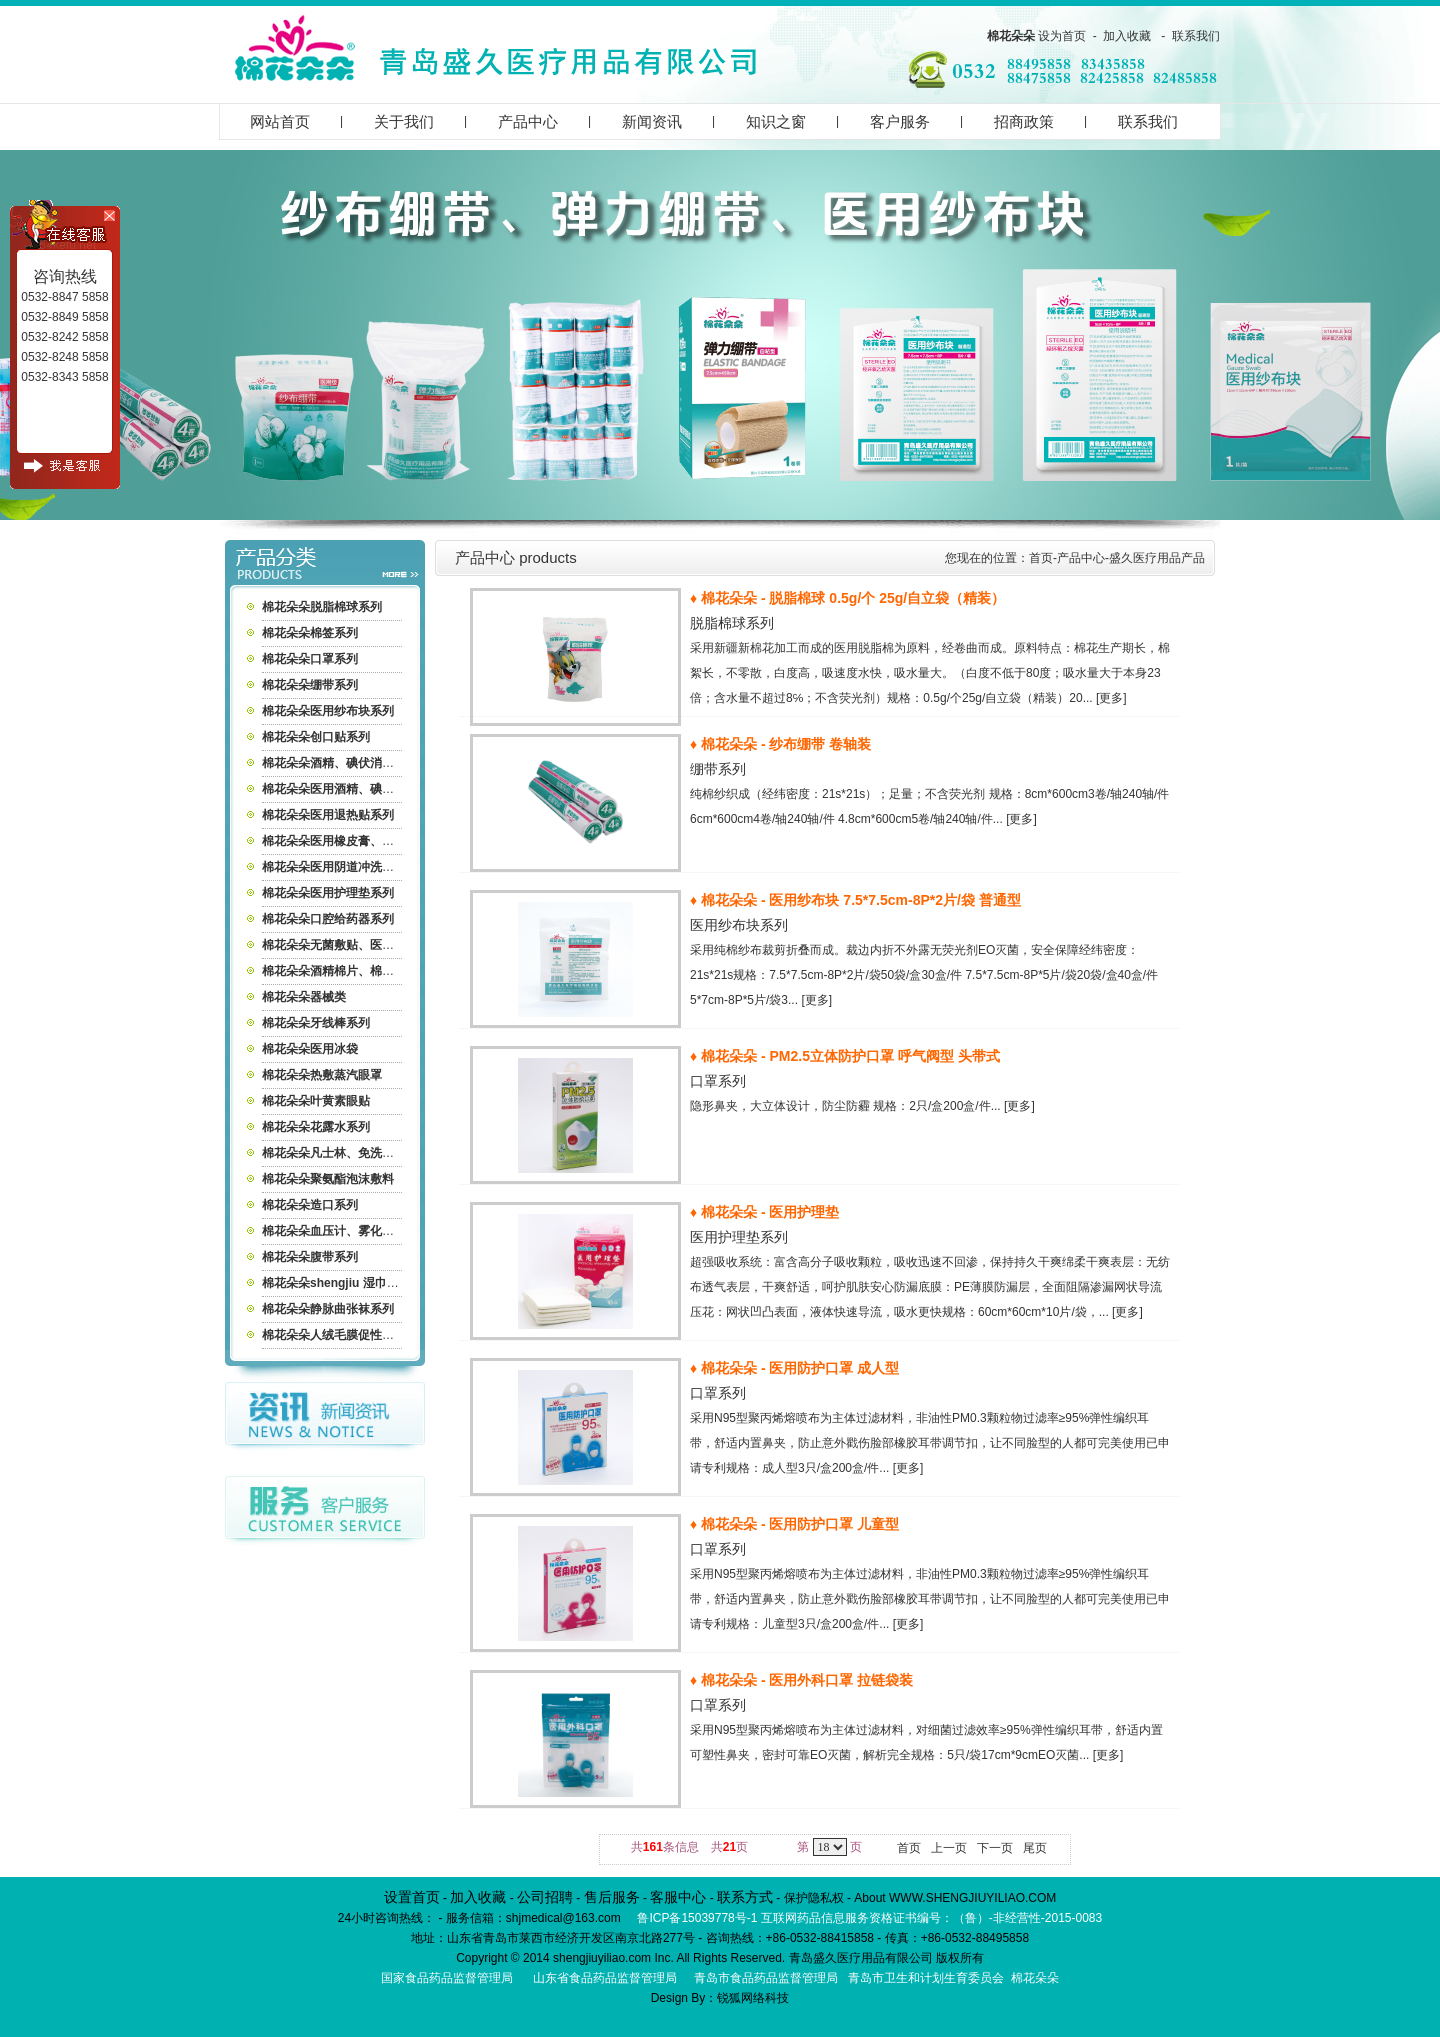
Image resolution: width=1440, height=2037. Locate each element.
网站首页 (280, 121)
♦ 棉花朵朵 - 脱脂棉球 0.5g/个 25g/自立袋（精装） (847, 598)
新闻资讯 (652, 121)
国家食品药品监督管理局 (447, 1978)
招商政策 (1024, 121)
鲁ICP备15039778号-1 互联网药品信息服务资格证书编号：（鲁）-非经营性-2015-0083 (869, 1918)
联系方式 (745, 1897)
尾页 (1035, 1848)
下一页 (995, 1848)
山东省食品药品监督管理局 (605, 1978)
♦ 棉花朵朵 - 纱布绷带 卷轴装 (780, 744)
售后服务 (612, 1897)
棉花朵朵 (1011, 36)
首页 (1041, 558)
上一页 (949, 1848)
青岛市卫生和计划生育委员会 (926, 1978)
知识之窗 (776, 121)
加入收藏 (1127, 36)
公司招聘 (545, 1897)
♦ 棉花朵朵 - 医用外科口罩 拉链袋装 (801, 1680)
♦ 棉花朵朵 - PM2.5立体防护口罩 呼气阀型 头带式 (845, 1056)
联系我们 (1196, 36)
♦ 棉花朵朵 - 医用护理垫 (764, 1212)
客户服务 (900, 121)
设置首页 (412, 1897)
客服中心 (678, 1897)
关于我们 (404, 121)
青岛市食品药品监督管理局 (766, 1978)
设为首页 (1062, 36)
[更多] (1111, 698)
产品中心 (528, 121)
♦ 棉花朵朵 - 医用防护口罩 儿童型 (794, 1524)
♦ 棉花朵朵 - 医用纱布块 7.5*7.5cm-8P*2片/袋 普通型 (855, 900)
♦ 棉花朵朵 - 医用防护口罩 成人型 (794, 1368)
